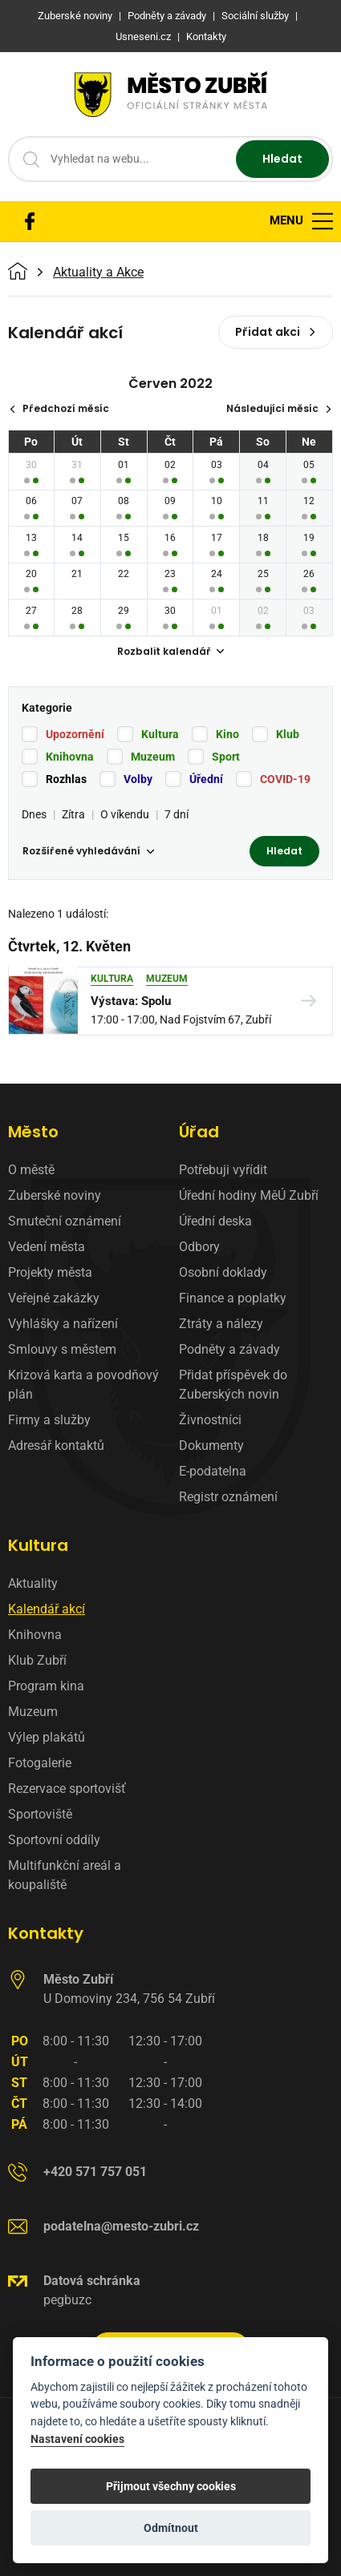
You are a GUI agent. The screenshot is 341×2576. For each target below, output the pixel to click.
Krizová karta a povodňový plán (83, 1384)
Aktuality (33, 1583)
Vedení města (46, 1246)
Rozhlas (66, 779)
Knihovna (70, 756)
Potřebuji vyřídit (223, 1169)
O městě (31, 1169)
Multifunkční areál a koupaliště (64, 1875)
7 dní (176, 814)
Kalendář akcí (46, 1609)
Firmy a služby (49, 1419)
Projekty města (50, 1272)
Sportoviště (40, 1814)
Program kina (46, 1686)
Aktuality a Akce (98, 272)
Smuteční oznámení (64, 1221)
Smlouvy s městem (62, 1349)
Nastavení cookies (77, 2439)
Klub (287, 734)
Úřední (206, 779)
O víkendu (124, 814)
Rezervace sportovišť (67, 1788)
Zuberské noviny (54, 1195)
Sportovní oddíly (54, 1839)
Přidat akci (275, 332)
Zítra (73, 814)
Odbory (199, 1246)
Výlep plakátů (46, 1737)
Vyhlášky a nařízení (63, 1323)
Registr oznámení (228, 1496)
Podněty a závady (229, 1349)
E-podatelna (212, 1471)
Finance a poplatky (232, 1298)
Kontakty (45, 1933)
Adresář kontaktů (56, 1445)
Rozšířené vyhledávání (88, 851)
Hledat (282, 159)
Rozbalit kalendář (171, 651)
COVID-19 (285, 779)
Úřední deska (215, 1221)
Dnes (34, 814)
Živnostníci (210, 1419)
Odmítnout (171, 2527)
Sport (226, 756)
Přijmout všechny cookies (171, 2486)
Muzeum (153, 756)
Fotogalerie (39, 1762)
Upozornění (75, 734)
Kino (227, 734)
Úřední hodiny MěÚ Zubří (249, 1195)
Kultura (160, 734)
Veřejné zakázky (53, 1298)
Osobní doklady (223, 1272)
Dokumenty (211, 1445)
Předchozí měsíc (59, 408)
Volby (138, 779)
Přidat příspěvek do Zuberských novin (233, 1384)
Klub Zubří (37, 1660)
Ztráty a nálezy (221, 1323)
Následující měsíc (279, 408)
